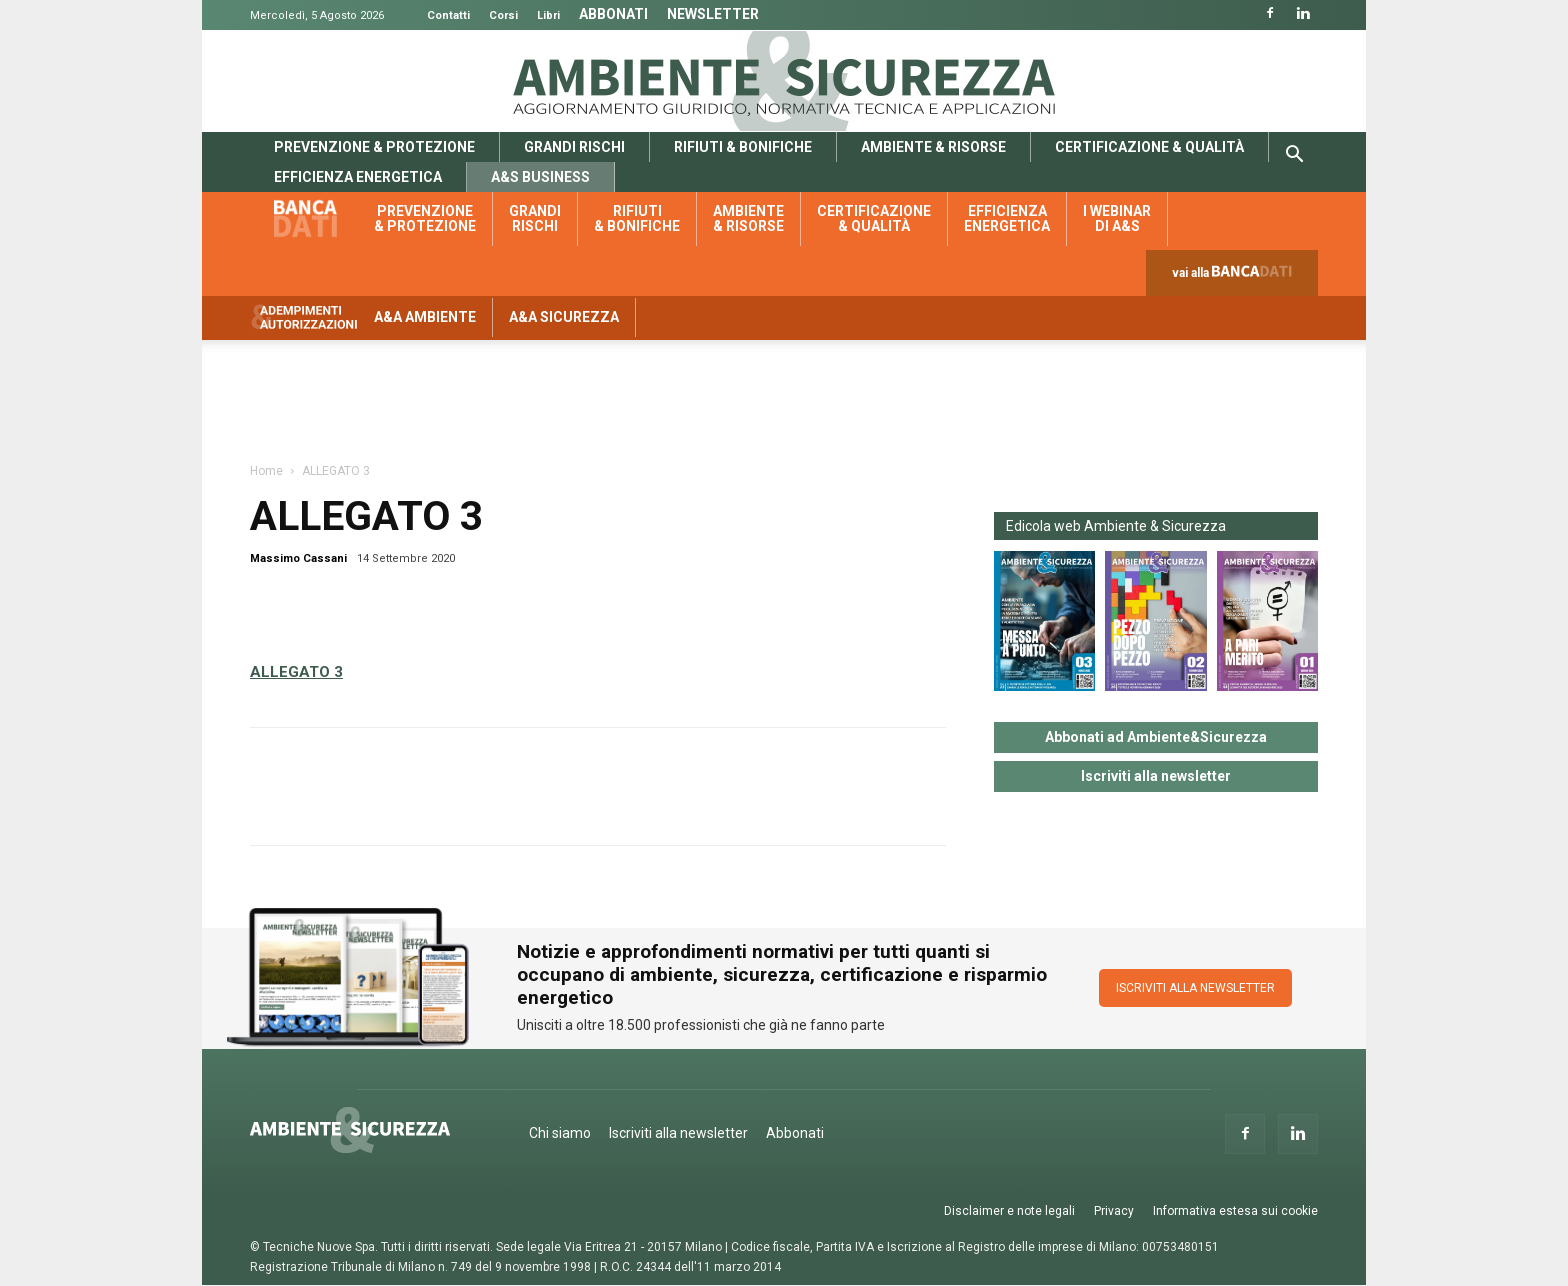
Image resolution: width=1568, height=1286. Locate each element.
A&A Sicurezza (564, 317)
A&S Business (540, 177)
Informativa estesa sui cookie (1235, 1211)
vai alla (1236, 277)
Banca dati (316, 219)
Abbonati (613, 14)
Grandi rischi (574, 147)
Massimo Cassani (298, 558)
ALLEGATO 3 (296, 672)
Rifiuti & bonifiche (743, 147)
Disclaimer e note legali (1009, 1211)
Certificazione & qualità (1149, 147)
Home (266, 471)
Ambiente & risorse (933, 147)
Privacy (1114, 1211)
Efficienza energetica (358, 177)
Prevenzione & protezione (374, 147)
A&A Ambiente (425, 317)
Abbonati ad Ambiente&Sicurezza (1156, 737)
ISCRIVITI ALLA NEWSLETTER (1195, 988)
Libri (548, 15)
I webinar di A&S (1117, 218)
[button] (1294, 157)
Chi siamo (560, 1133)
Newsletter (713, 14)
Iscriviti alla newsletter (1156, 776)
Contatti (448, 15)
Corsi (503, 15)
